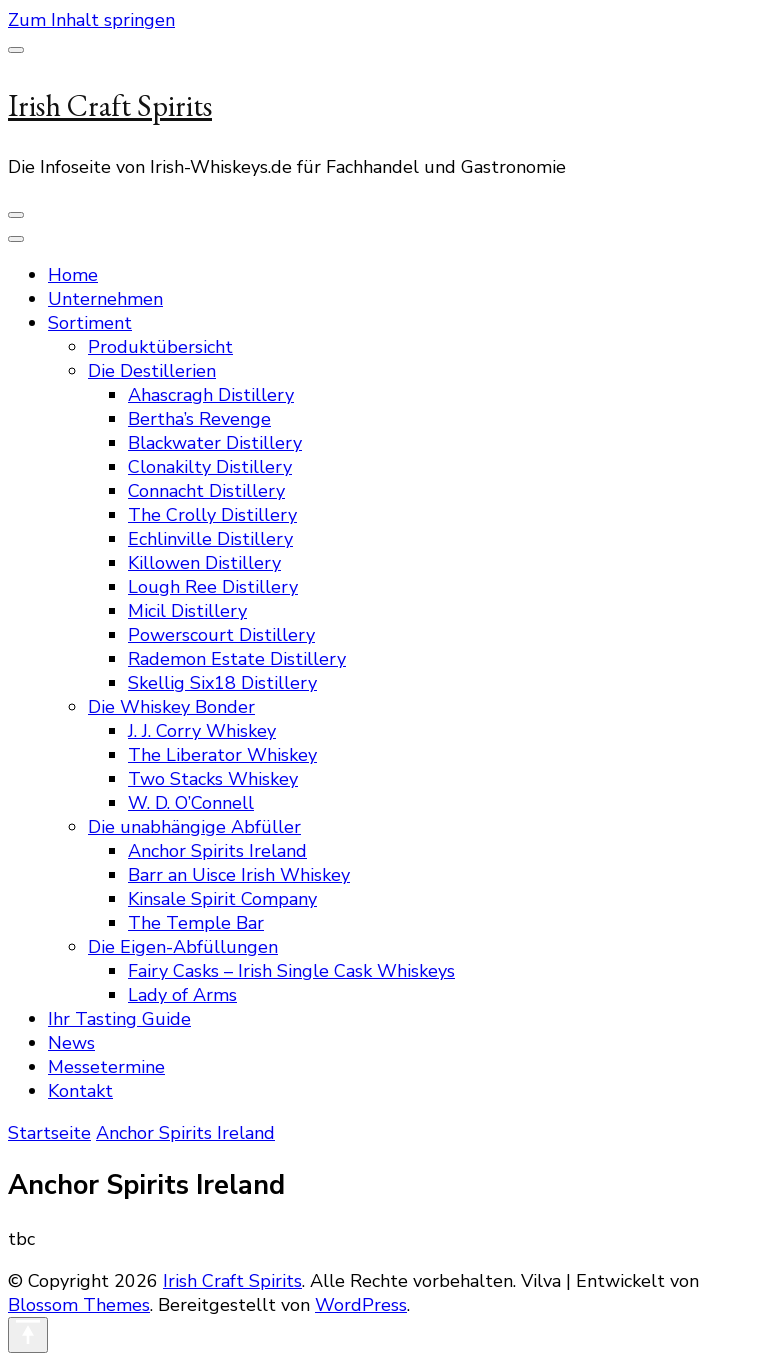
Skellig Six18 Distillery (222, 683)
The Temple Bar (196, 923)
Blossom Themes (79, 1305)
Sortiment (90, 323)
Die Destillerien (152, 371)
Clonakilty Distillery (210, 467)
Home (73, 275)
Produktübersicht (160, 347)
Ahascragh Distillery (211, 395)
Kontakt (80, 1091)
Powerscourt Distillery (221, 635)
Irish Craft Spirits (110, 105)
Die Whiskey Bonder (171, 707)
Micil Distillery (187, 611)
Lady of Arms (182, 995)
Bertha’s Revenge (199, 419)
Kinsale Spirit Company (222, 899)
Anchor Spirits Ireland (217, 851)
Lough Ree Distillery (213, 587)
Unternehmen (105, 299)
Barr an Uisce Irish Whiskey (239, 875)
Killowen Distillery (204, 563)
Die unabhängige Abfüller (194, 827)
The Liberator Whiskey (222, 755)
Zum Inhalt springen (91, 20)
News (71, 1043)
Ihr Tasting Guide (119, 1019)
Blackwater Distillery (215, 443)
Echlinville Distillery (210, 539)
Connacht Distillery (206, 491)
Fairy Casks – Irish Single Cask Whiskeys (291, 971)
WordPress (361, 1305)
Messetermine (106, 1067)
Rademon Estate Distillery (237, 659)
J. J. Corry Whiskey (202, 731)
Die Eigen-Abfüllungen (183, 947)
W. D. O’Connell (191, 803)
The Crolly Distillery (212, 515)
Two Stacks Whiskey (213, 779)
